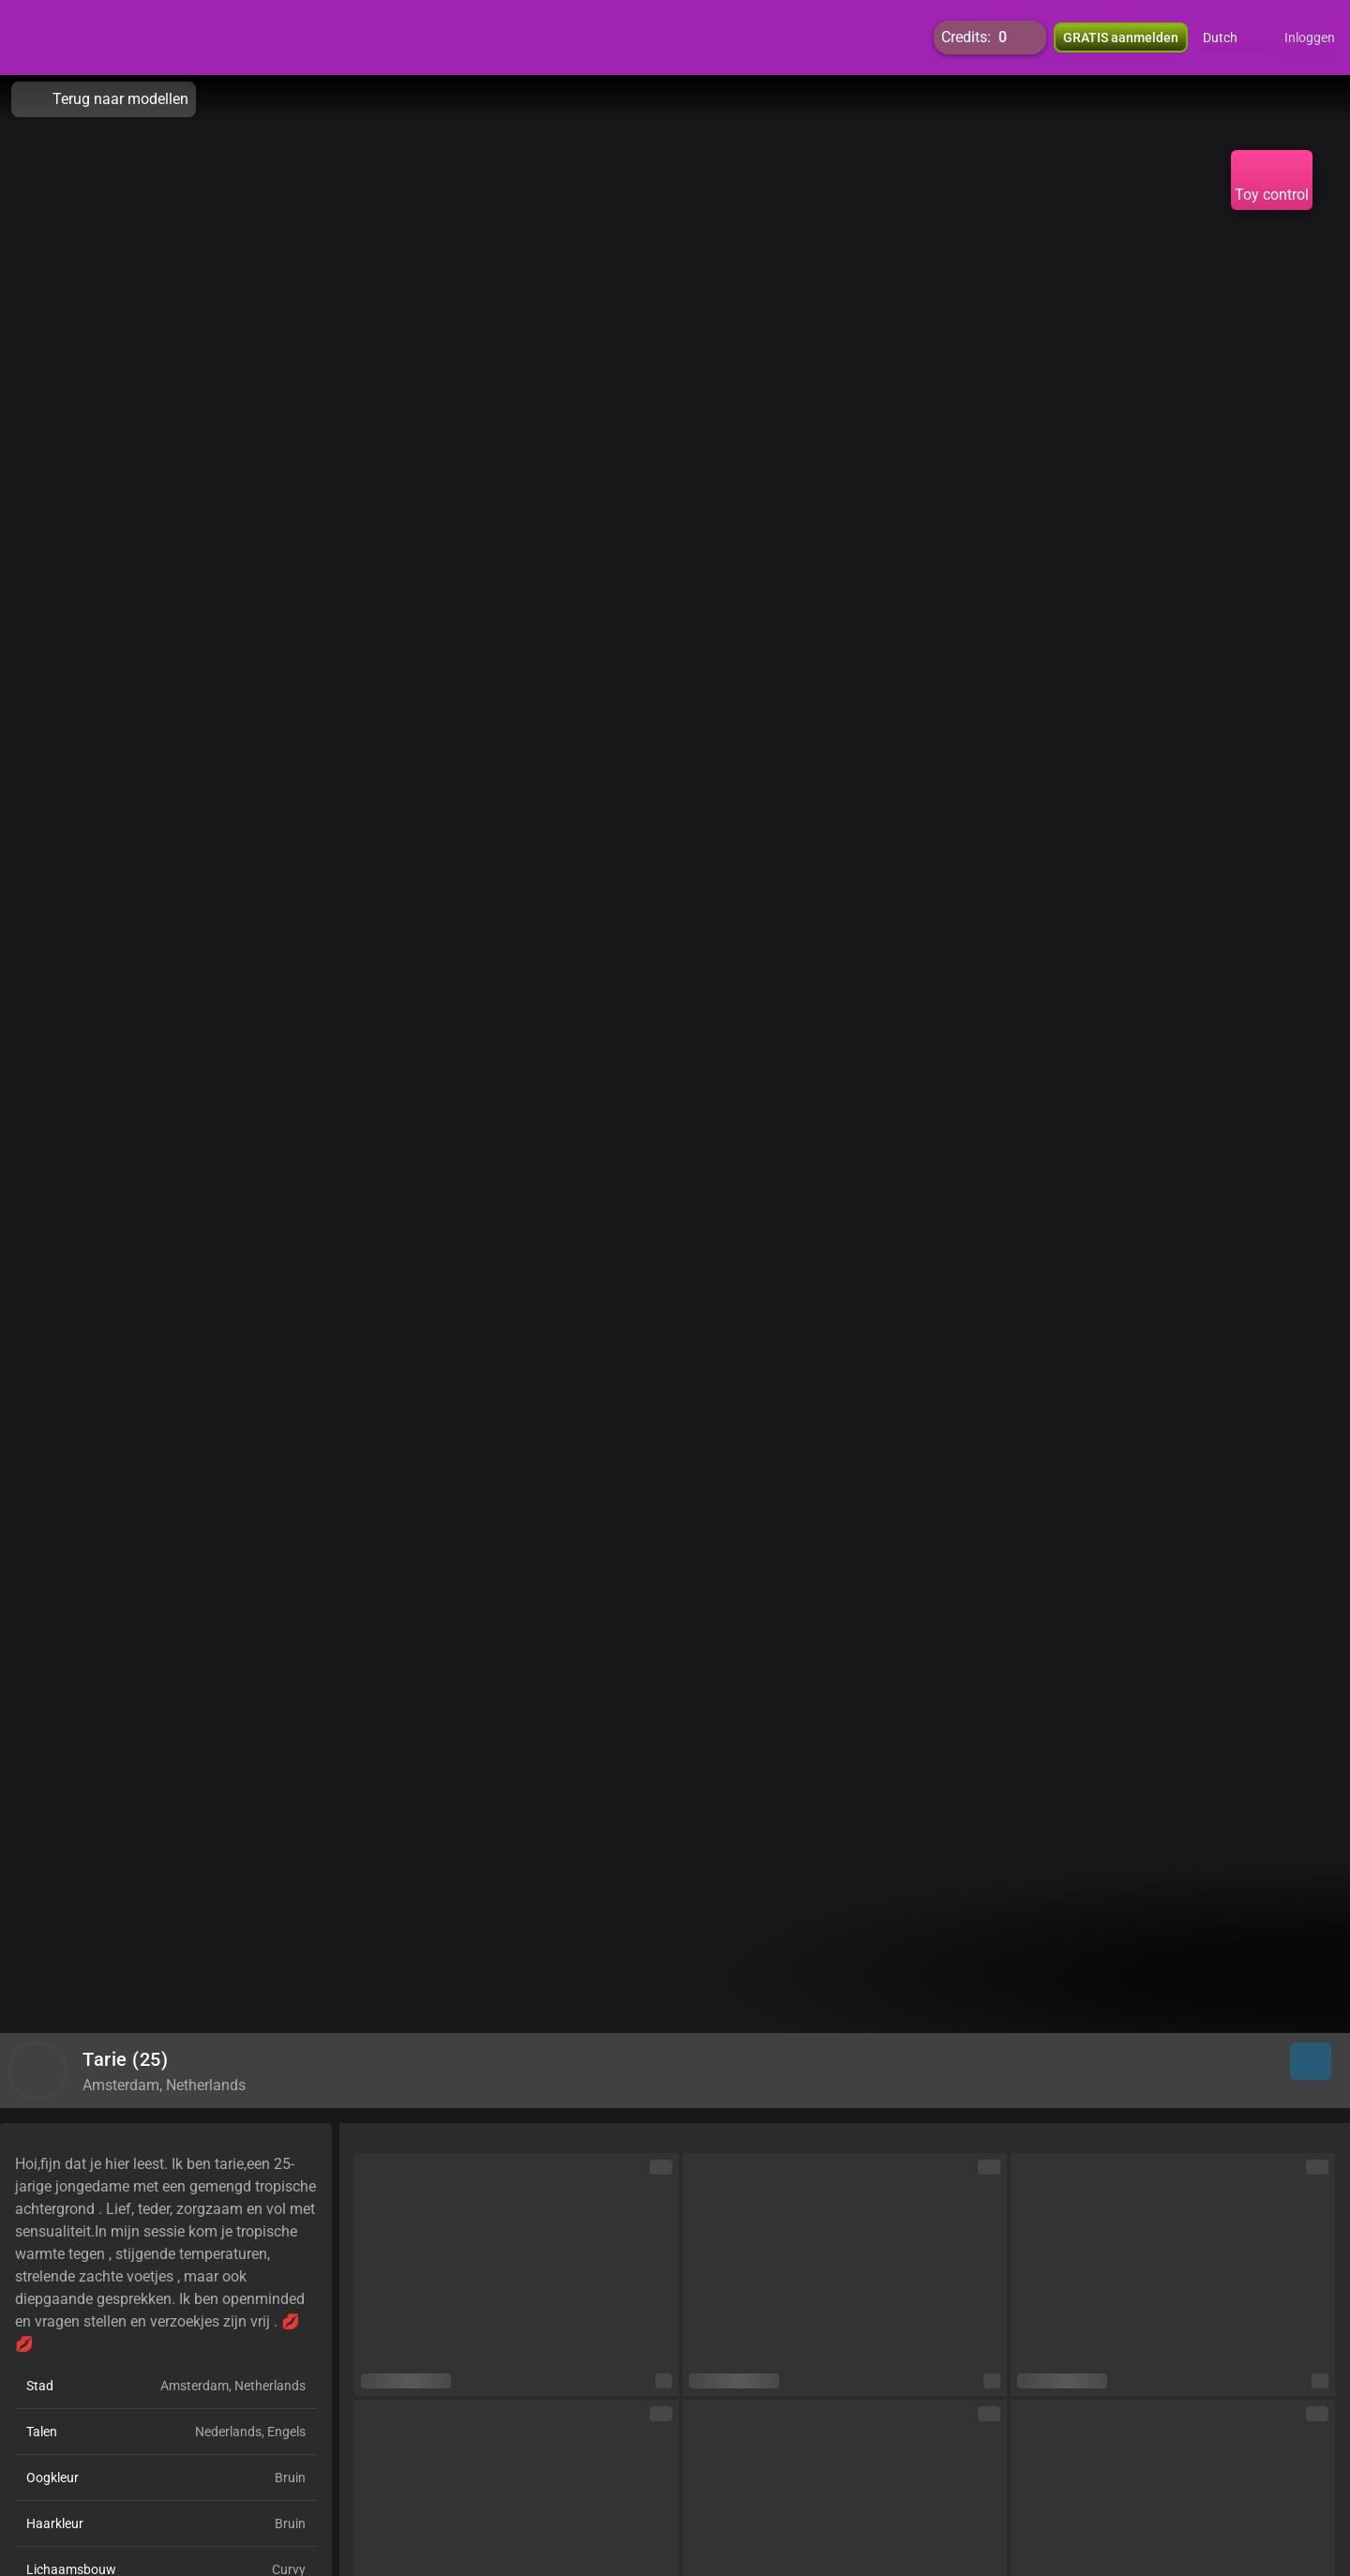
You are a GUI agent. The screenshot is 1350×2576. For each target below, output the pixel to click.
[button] (1232, 37)
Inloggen (1309, 37)
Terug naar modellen (103, 99)
